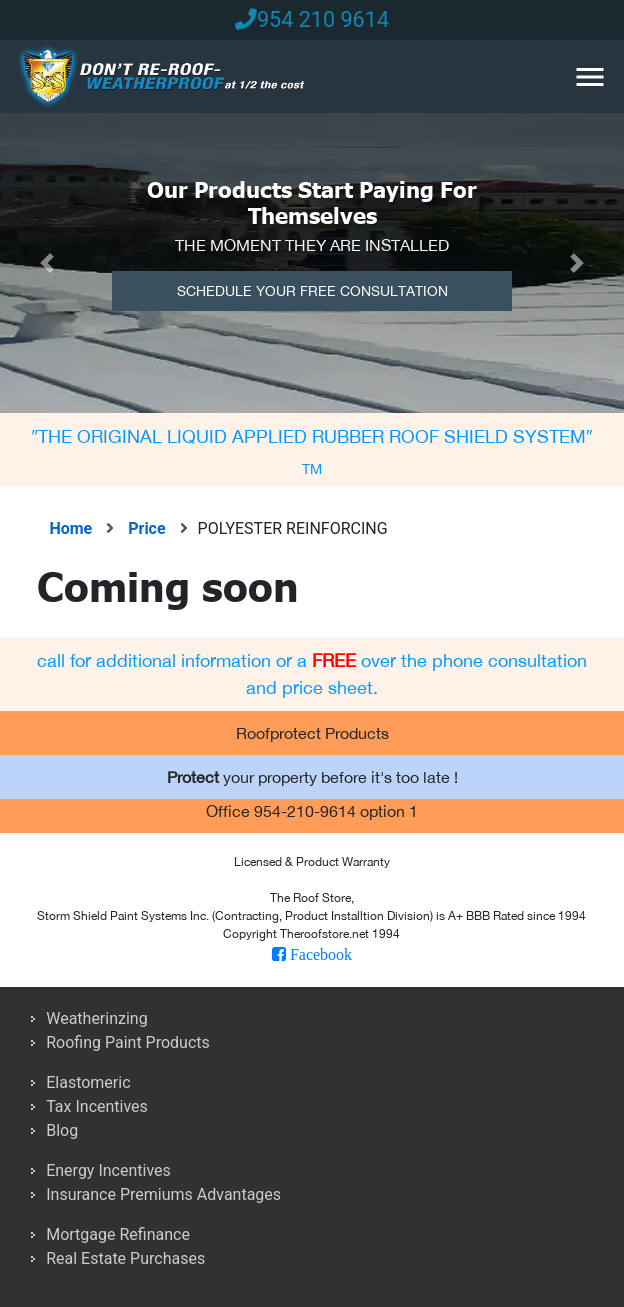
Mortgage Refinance (118, 1234)
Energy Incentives (108, 1170)
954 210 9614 (312, 19)
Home (72, 528)
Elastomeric (88, 1082)
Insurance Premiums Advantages (163, 1194)
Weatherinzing (96, 1018)
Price (162, 528)
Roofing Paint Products (128, 1042)
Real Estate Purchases (125, 1258)
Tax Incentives (97, 1106)
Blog (62, 1130)
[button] (47, 263)
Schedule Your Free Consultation (312, 290)
